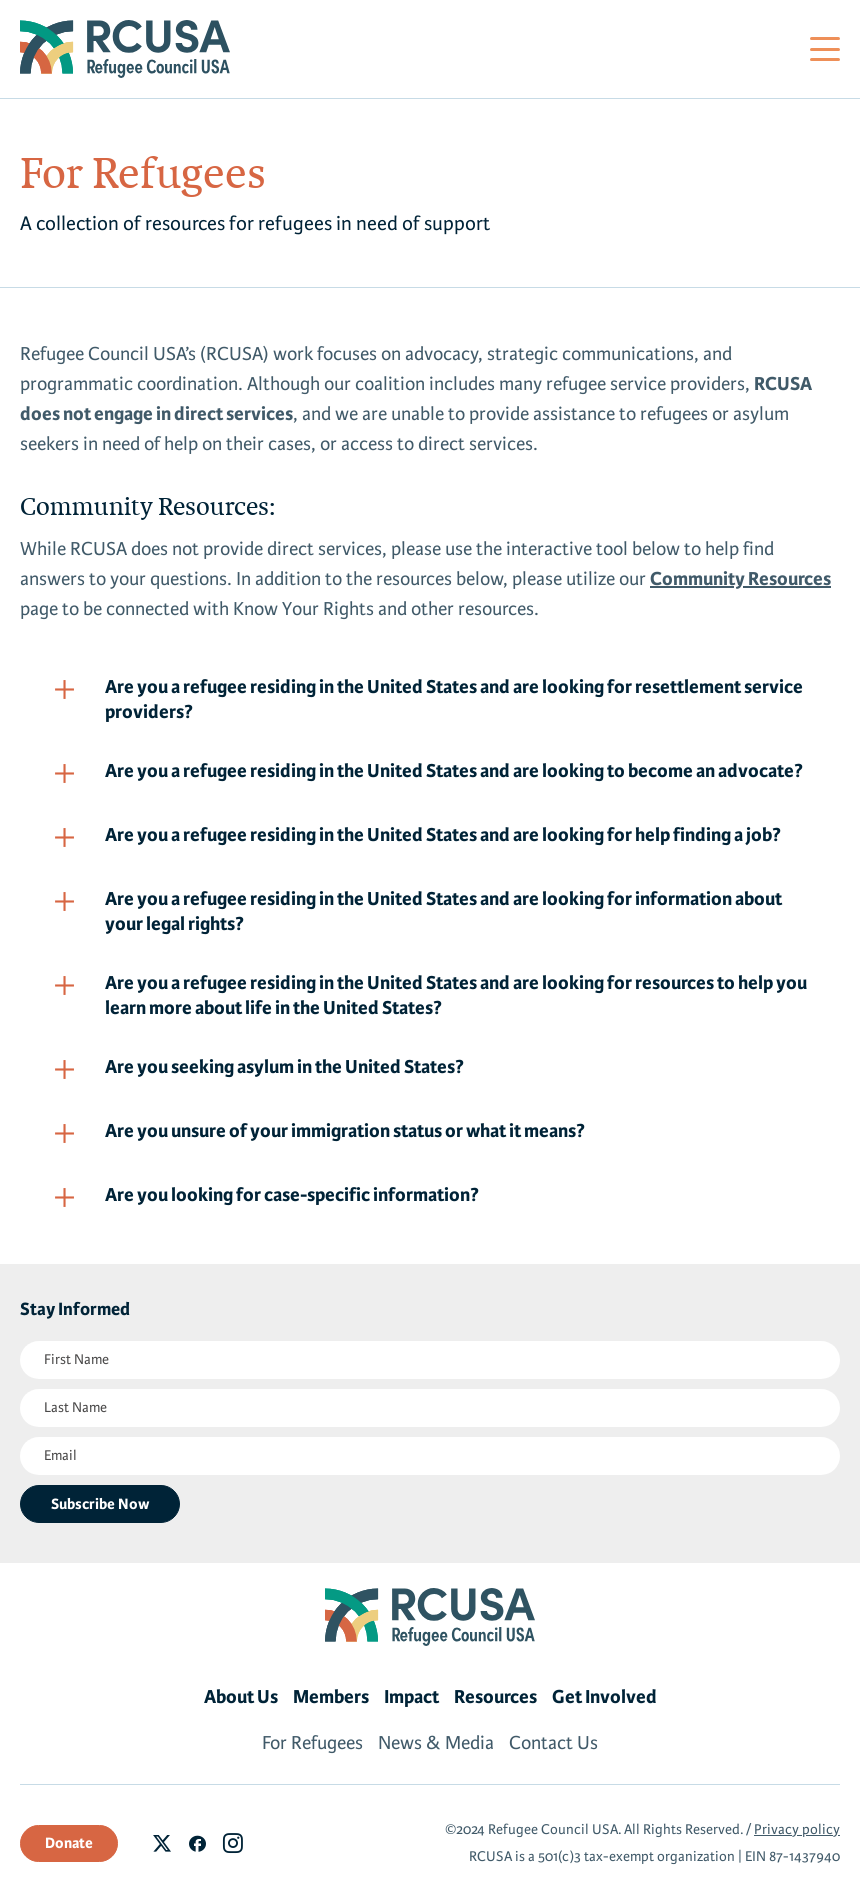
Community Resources (740, 579)
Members (331, 1697)
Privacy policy (797, 1829)
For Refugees (312, 1743)
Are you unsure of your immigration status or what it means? (345, 1131)
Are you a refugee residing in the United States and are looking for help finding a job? (443, 835)
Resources (495, 1697)
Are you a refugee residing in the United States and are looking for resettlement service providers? (454, 699)
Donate (69, 1843)
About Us (241, 1697)
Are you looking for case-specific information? (292, 1195)
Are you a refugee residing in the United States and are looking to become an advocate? (454, 771)
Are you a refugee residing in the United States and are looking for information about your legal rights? (443, 911)
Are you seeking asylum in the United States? (284, 1067)
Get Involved (604, 1697)
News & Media (436, 1743)
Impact (411, 1697)
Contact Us (553, 1743)
